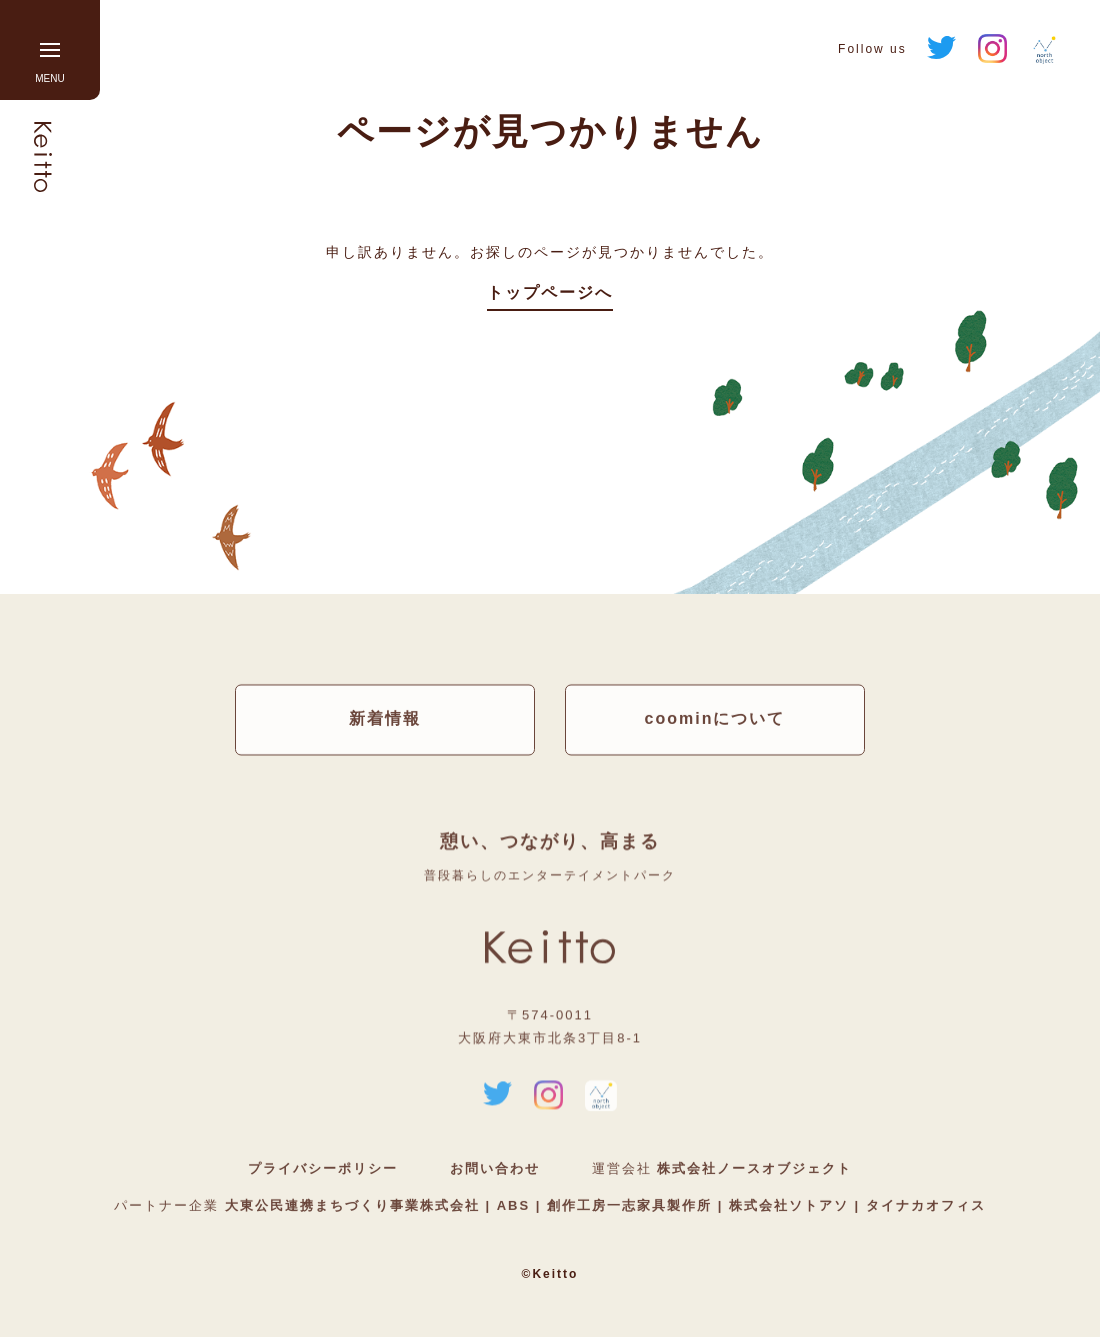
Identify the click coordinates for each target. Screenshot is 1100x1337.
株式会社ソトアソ (788, 1206)
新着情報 (385, 719)
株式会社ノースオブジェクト (754, 1169)
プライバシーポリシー (323, 1169)
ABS (513, 1206)
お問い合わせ (495, 1169)
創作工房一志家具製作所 (629, 1206)
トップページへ (550, 292)
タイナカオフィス (923, 1206)
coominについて (715, 719)
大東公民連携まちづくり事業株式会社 (355, 1206)
